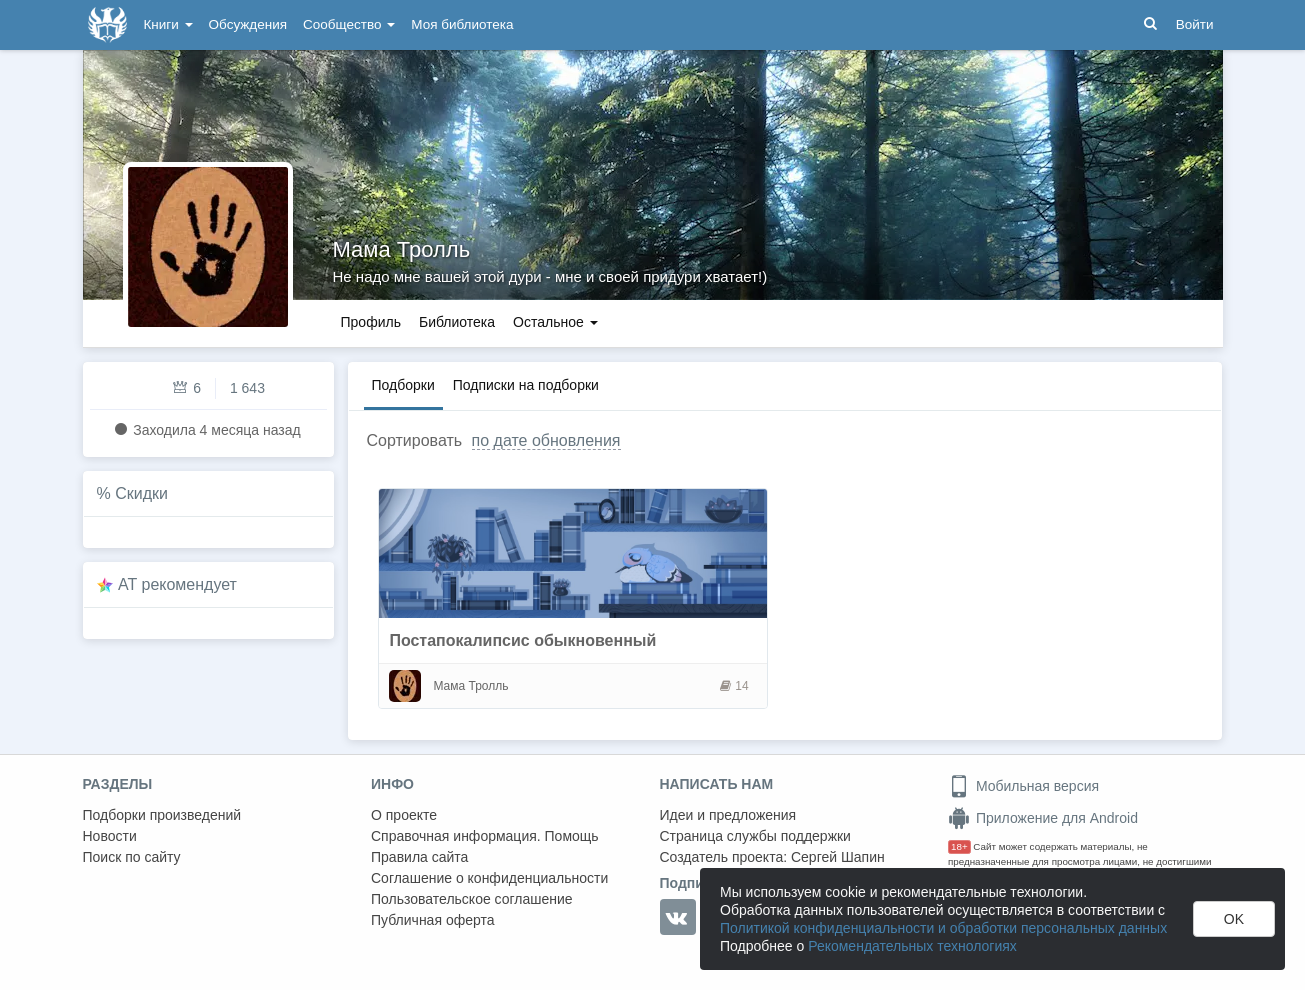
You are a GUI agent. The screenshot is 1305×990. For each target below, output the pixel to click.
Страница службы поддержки (755, 836)
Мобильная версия (1023, 786)
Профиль (371, 322)
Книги (168, 24)
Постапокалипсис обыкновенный (522, 640)
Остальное (555, 322)
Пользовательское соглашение (472, 899)
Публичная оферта (433, 920)
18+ (959, 846)
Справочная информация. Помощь (485, 836)
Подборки (403, 385)
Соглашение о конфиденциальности (489, 878)
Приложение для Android (1043, 818)
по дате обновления (546, 440)
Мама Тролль (402, 249)
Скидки (141, 493)
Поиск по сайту (132, 857)
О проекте (404, 815)
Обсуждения (248, 24)
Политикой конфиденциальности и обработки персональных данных (943, 928)
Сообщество (349, 24)
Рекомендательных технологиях (912, 946)
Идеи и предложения (728, 815)
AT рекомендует (177, 584)
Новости (110, 836)
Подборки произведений (162, 815)
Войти (1195, 24)
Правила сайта (419, 857)
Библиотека (457, 322)
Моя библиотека (462, 24)
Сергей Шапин (838, 857)
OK (1234, 919)
